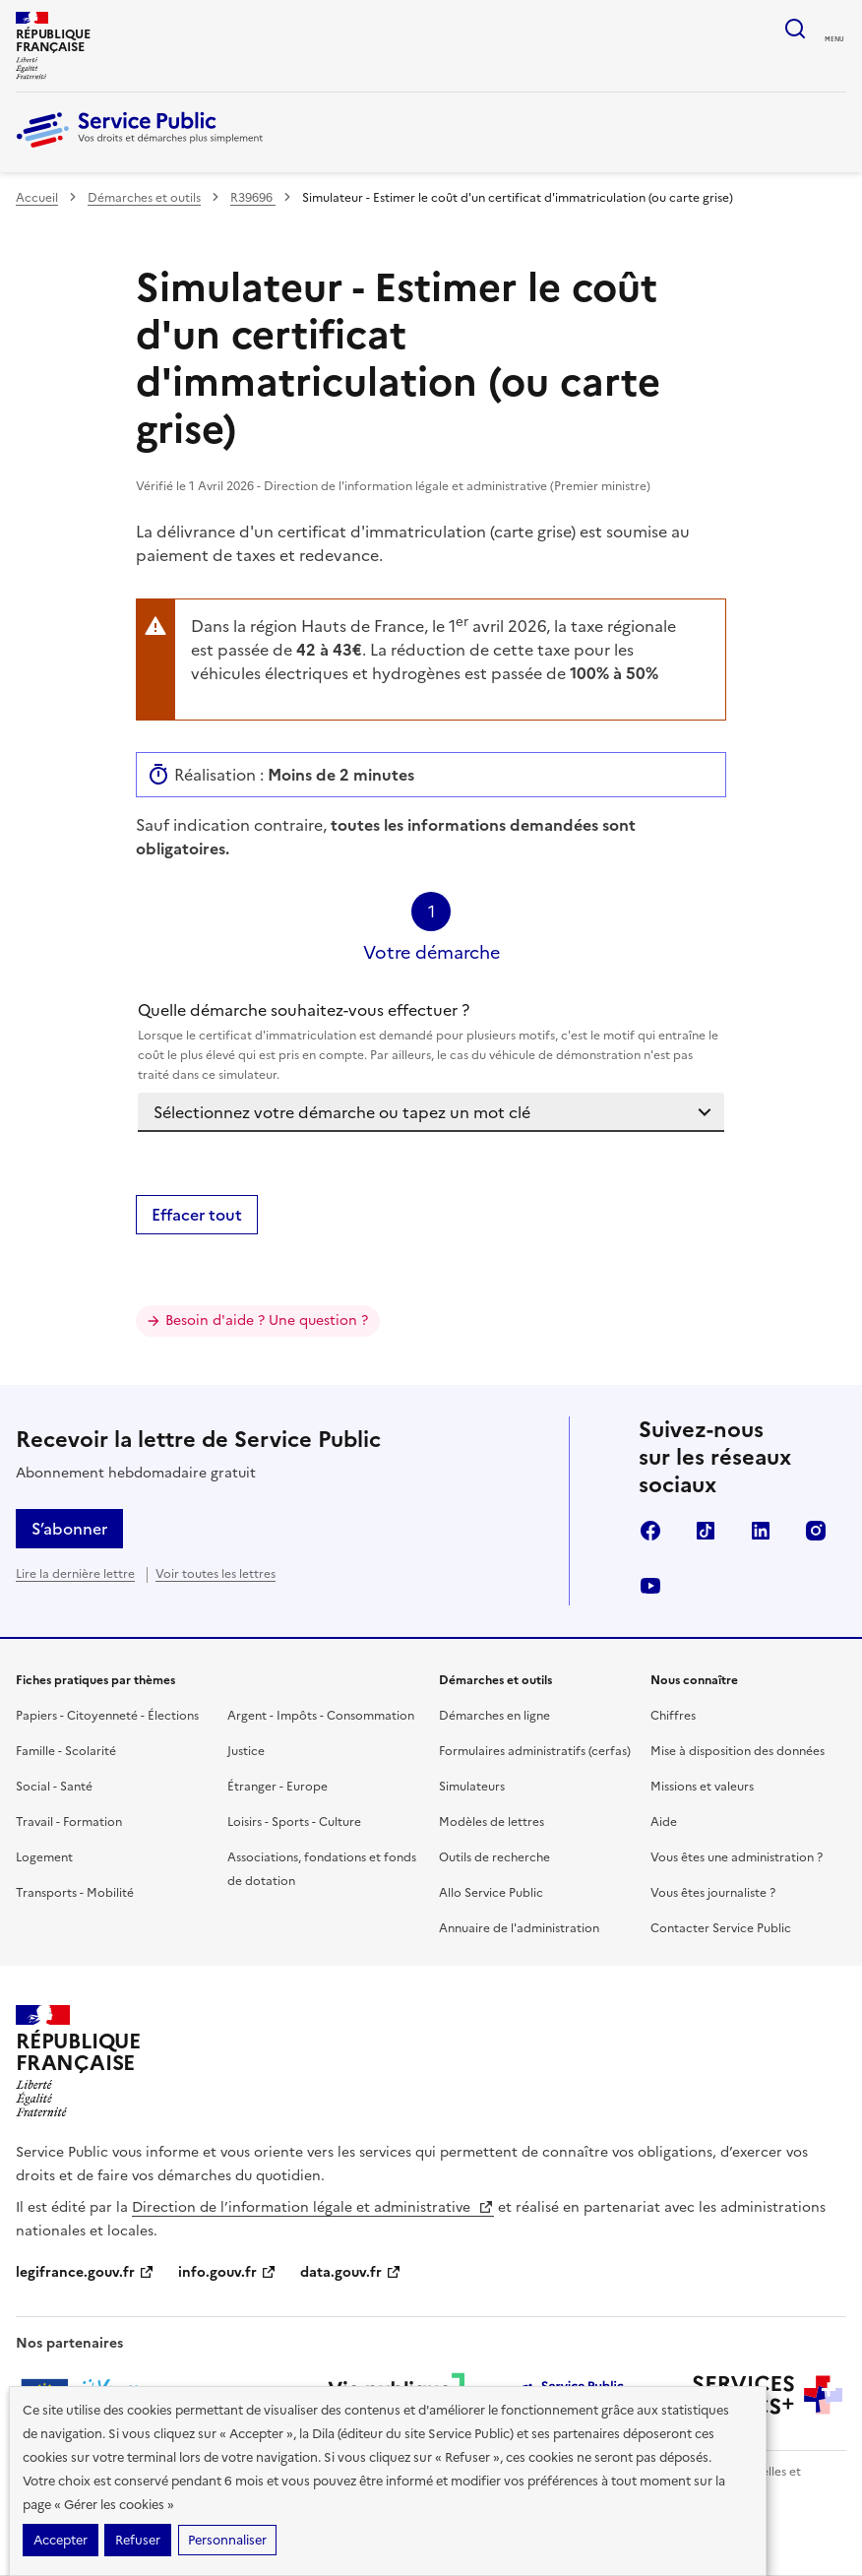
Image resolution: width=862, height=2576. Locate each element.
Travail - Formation (69, 1822)
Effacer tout (197, 1214)
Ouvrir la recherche (795, 28)
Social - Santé (54, 1786)
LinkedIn (760, 1530)
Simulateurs (472, 1786)
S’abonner (69, 1528)
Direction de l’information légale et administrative (313, 2207)
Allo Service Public (491, 1893)
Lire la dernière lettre (75, 1574)
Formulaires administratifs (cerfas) (535, 1751)
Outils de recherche (494, 1857)
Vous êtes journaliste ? (712, 1893)
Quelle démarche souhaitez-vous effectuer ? (431, 1041)
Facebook (650, 1530)
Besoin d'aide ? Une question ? (266, 1320)
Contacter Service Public (720, 1928)
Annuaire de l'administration (519, 1928)
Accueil (37, 198)
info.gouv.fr (227, 2272)
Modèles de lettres (491, 1822)
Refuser (137, 2540)
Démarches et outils (144, 198)
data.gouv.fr (350, 2272)
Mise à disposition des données (737, 1751)
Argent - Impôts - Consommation (320, 1716)
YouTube (650, 1585)
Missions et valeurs (702, 1786)
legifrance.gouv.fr (85, 2272)
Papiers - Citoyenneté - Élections (107, 1716)
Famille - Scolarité (66, 1751)
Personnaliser (227, 2540)
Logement (44, 1857)
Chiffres (673, 1716)
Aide (663, 1822)
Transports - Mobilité (75, 1893)
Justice (246, 1751)
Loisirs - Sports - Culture (294, 1822)
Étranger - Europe (277, 1786)
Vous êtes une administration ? (736, 1857)
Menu (834, 39)
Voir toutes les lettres (215, 1574)
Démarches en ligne (494, 1716)
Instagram (815, 1530)
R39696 (253, 198)
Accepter (60, 2540)
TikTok (705, 1530)
